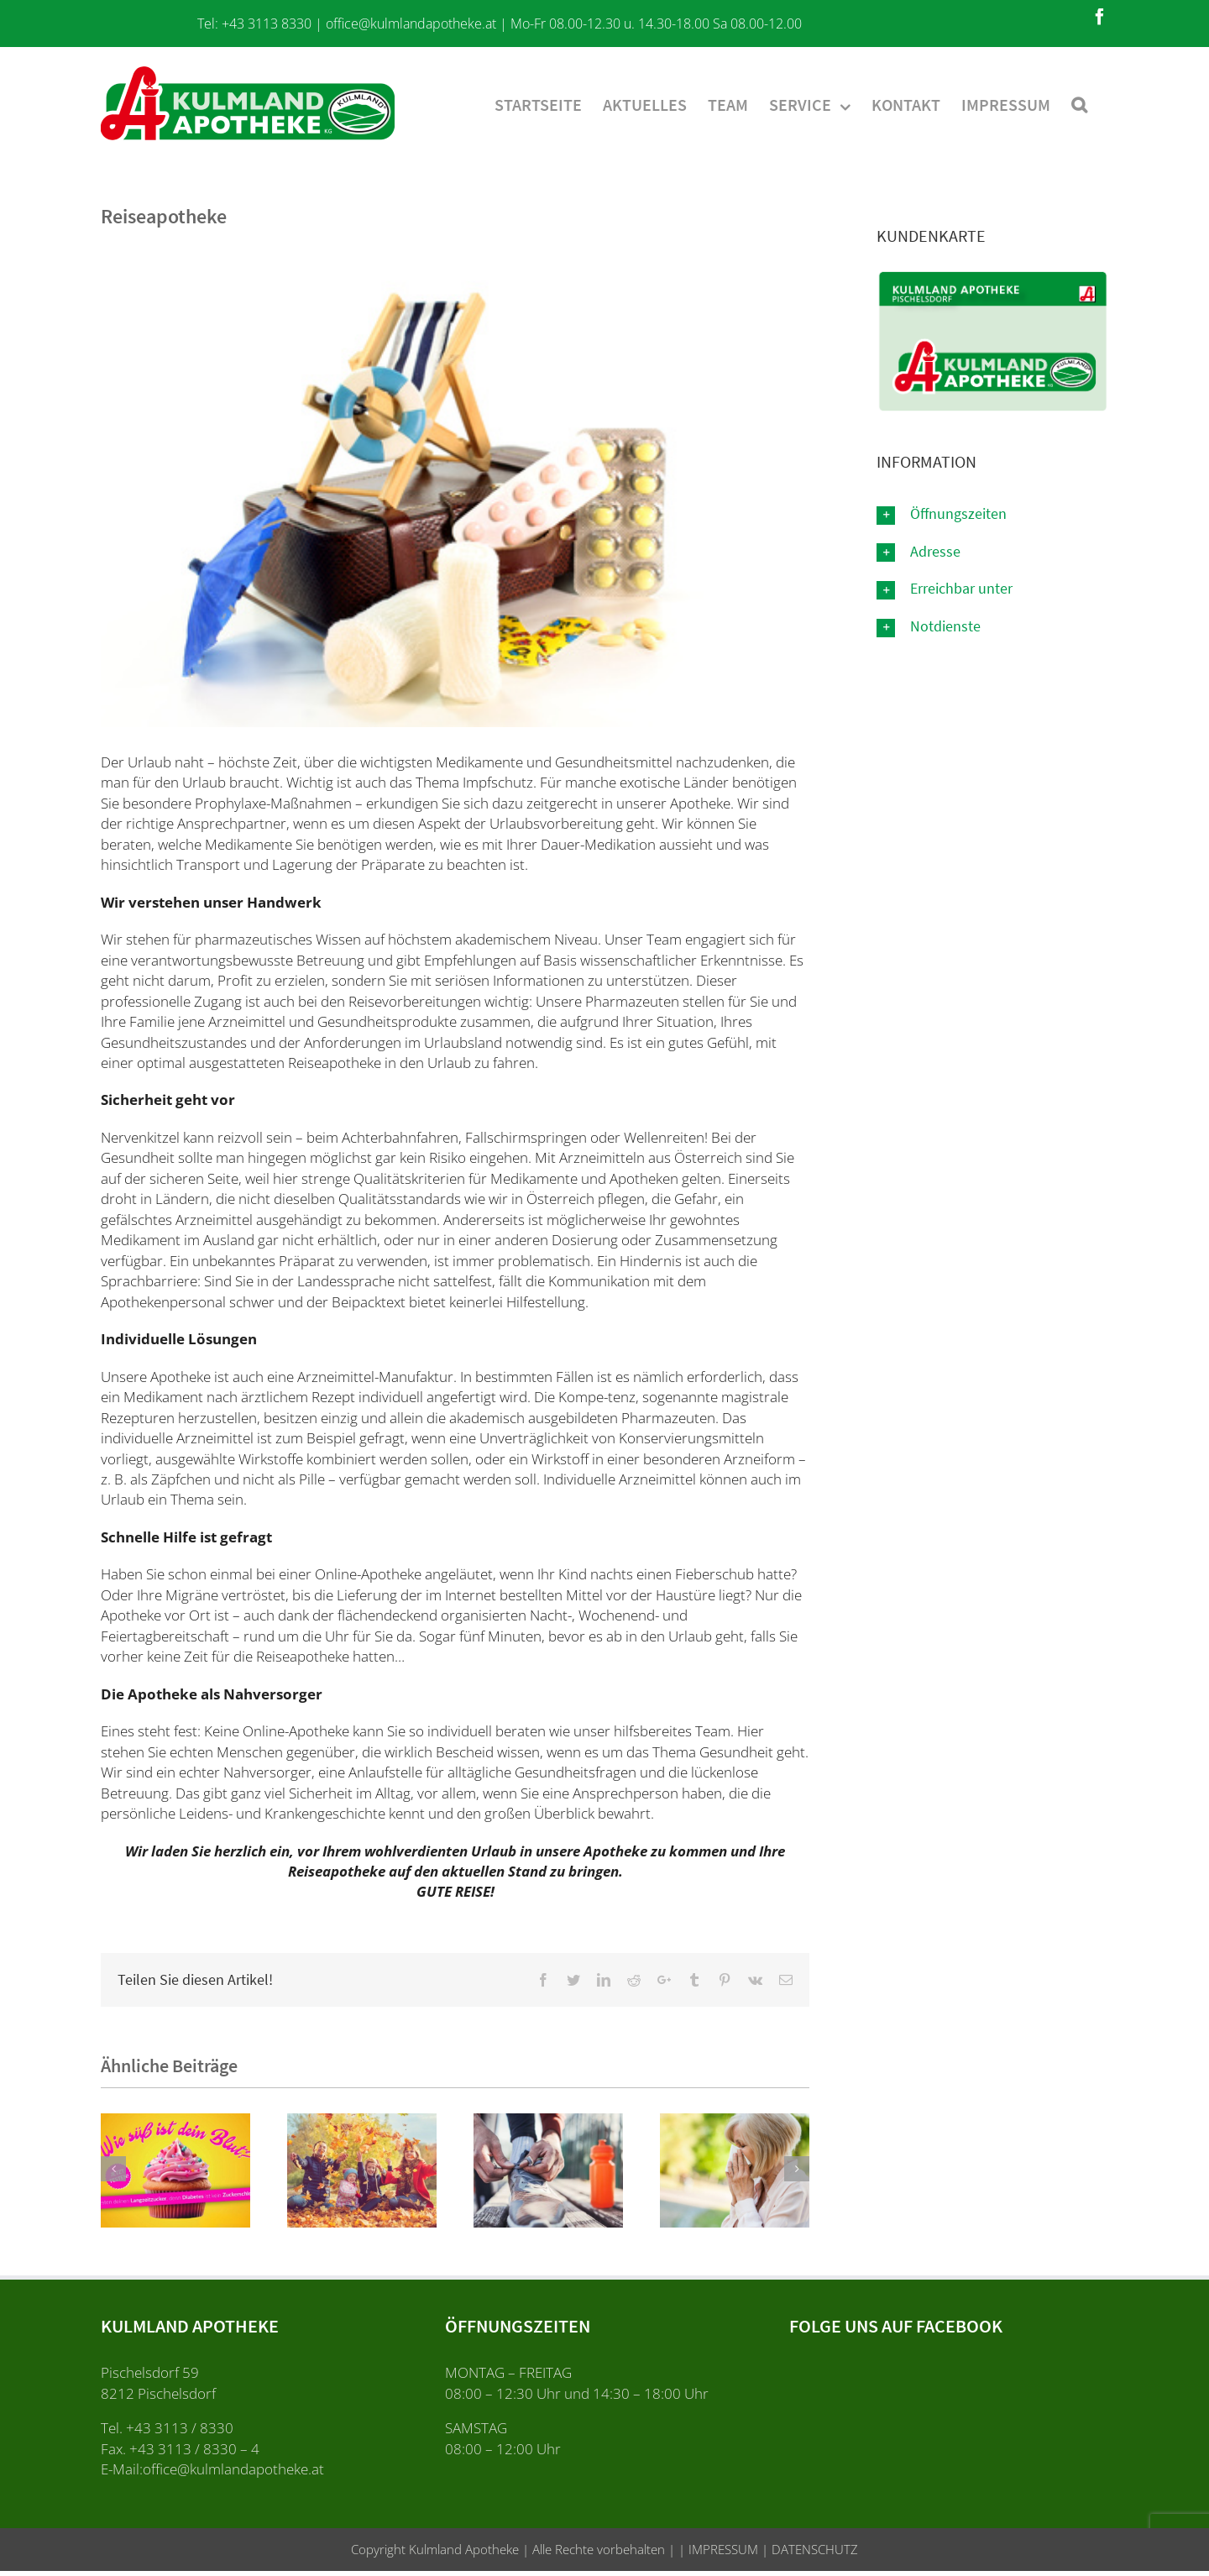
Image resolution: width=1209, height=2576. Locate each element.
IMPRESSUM (721, 2549)
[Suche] (1079, 103)
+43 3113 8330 (266, 23)
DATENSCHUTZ (813, 2549)
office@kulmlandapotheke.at (411, 23)
